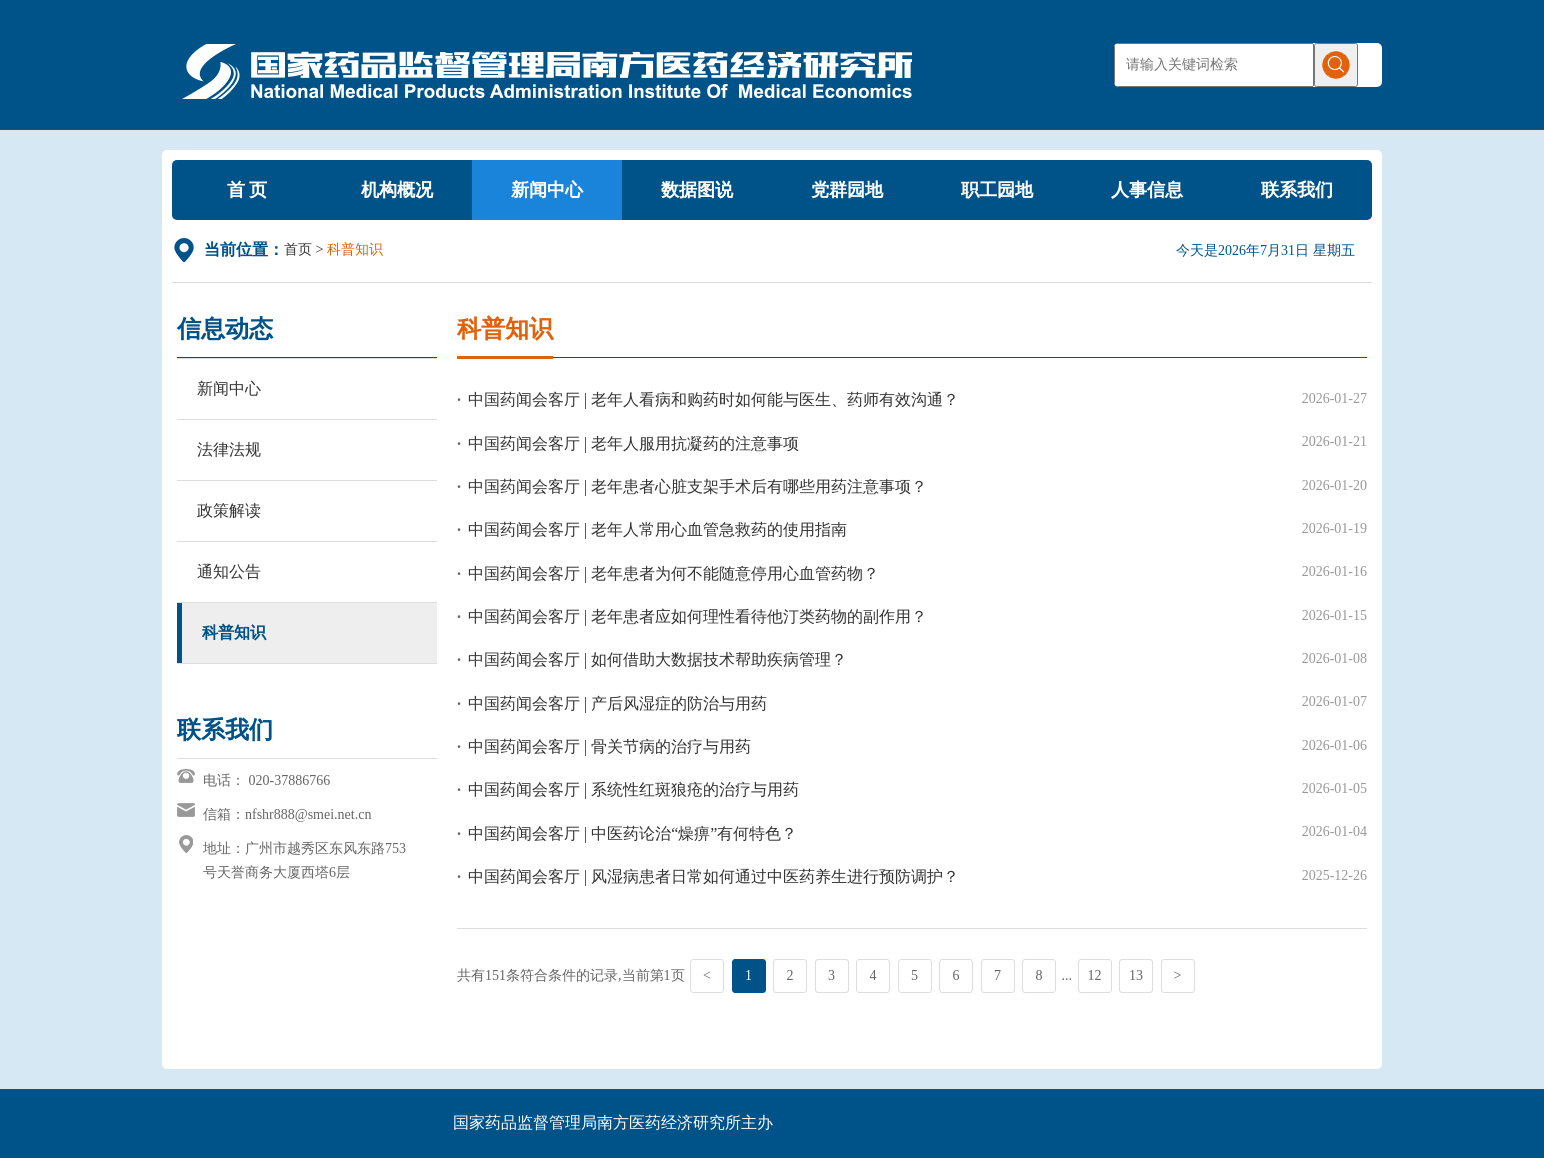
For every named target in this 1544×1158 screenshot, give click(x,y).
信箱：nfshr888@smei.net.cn (287, 814)
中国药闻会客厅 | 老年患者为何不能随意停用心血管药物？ (673, 573)
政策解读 (229, 510)
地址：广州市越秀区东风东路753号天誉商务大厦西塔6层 (304, 860)
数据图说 (697, 190)
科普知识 (234, 632)
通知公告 (229, 571)
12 (1095, 975)
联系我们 (1297, 190)
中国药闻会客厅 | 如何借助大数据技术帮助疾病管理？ (657, 659)
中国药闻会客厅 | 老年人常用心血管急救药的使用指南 (657, 529)
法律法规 (229, 449)
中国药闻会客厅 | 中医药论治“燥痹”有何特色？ (632, 833)
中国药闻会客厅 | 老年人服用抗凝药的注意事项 (633, 443)
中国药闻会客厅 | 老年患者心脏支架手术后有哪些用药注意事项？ (697, 486)
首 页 (247, 190)
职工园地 (997, 190)
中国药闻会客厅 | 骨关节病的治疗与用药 (609, 746)
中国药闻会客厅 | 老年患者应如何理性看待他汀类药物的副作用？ (697, 616)
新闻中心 (547, 190)
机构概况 (397, 190)
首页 (298, 249)
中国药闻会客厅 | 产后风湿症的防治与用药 (617, 703)
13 (1136, 975)
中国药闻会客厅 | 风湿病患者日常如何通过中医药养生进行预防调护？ (713, 876)
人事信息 (1147, 190)
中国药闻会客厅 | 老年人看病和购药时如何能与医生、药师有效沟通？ (713, 399)
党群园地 (847, 190)
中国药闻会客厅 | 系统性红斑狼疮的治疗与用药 (633, 789)
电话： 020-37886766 (266, 780)
